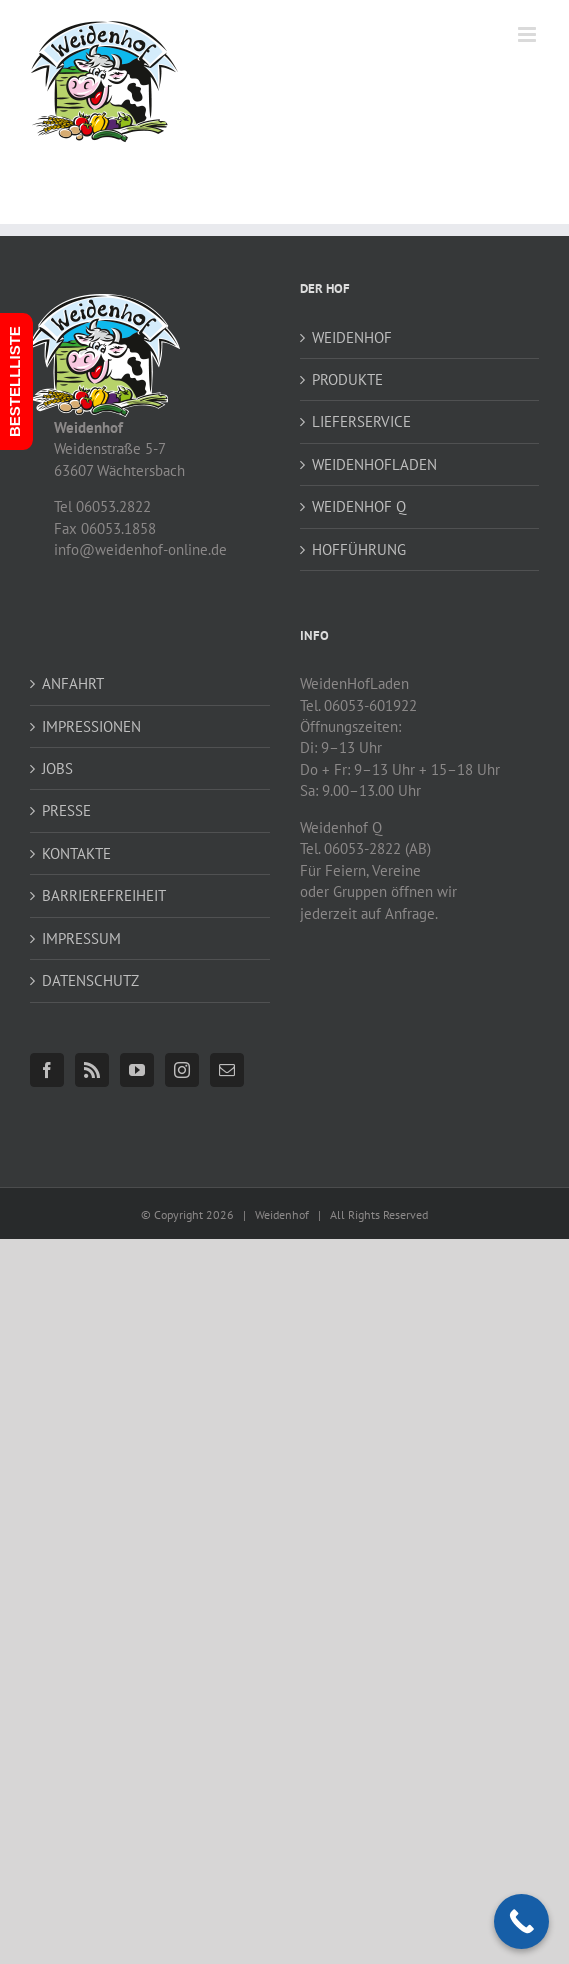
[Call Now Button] (521, 1921)
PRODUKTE (347, 379)
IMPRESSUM (81, 938)
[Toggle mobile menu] (528, 34)
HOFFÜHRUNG (359, 549)
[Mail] (227, 1070)
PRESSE (66, 810)
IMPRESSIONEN (91, 726)
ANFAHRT (73, 683)
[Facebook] (47, 1070)
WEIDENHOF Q (359, 506)
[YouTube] (137, 1070)
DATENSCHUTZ (90, 980)
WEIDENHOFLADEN (374, 464)
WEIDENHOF (352, 337)
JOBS (57, 768)
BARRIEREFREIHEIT (104, 895)
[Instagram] (182, 1070)
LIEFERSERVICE (361, 421)
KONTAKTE (76, 853)
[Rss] (92, 1070)
